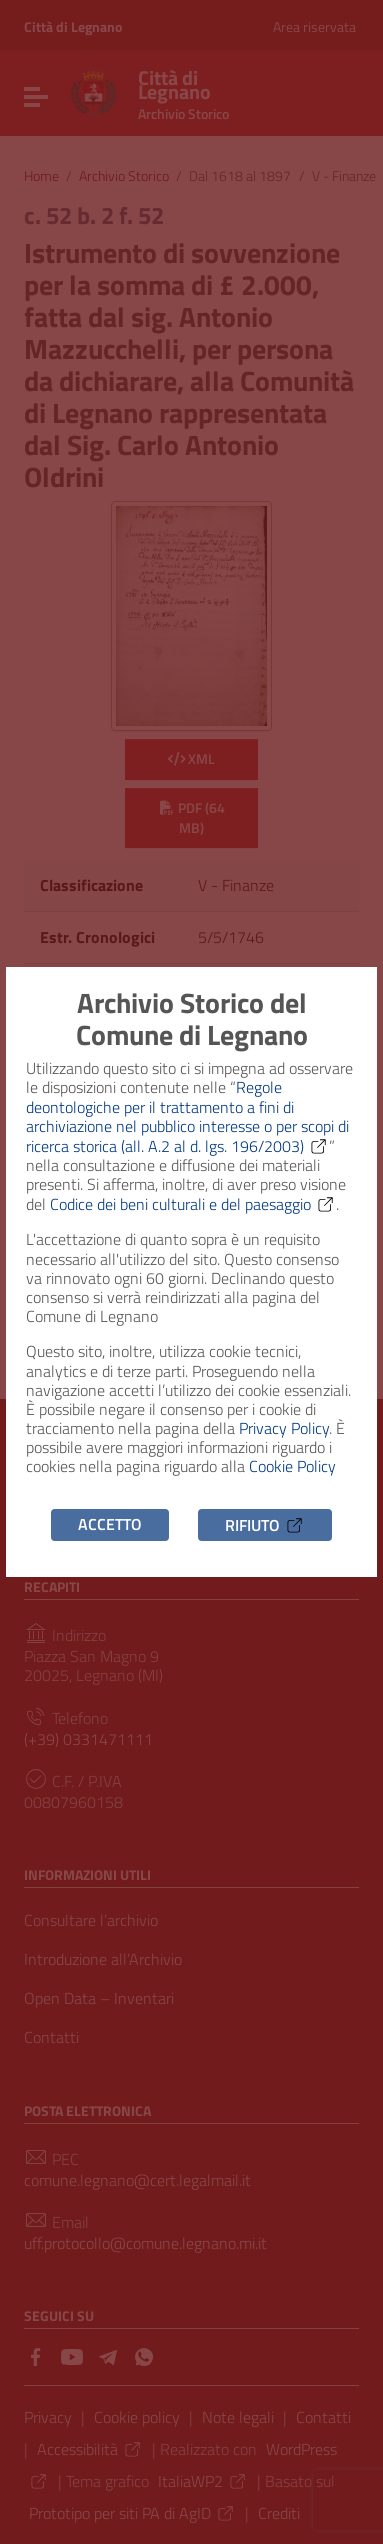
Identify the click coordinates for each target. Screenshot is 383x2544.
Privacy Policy (284, 1428)
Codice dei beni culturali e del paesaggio (193, 1204)
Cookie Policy (292, 1466)
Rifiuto (265, 1524)
